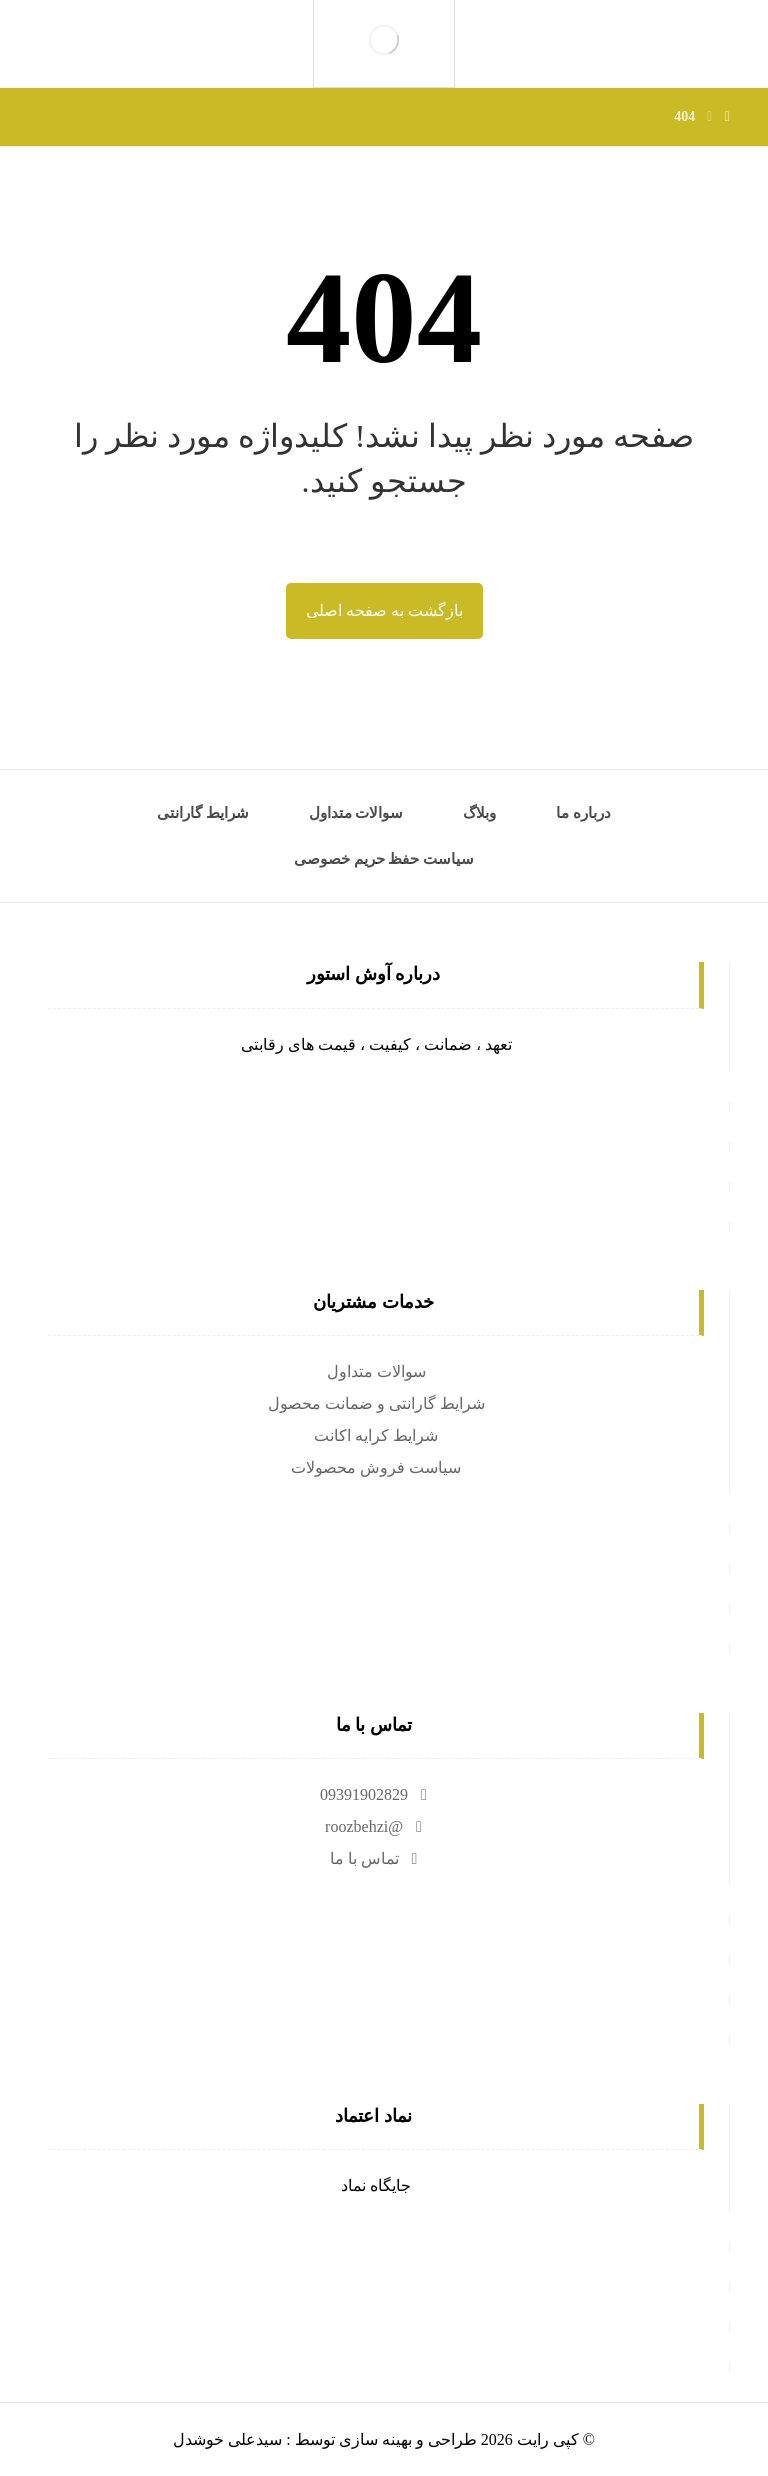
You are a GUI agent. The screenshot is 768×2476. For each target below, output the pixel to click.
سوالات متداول (376, 1371)
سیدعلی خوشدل (227, 2439)
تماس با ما (376, 1858)
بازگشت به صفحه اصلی (384, 610)
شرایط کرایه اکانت (376, 1435)
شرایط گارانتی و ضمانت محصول (376, 1403)
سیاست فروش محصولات (376, 1467)
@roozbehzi (376, 1826)
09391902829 (376, 1794)
